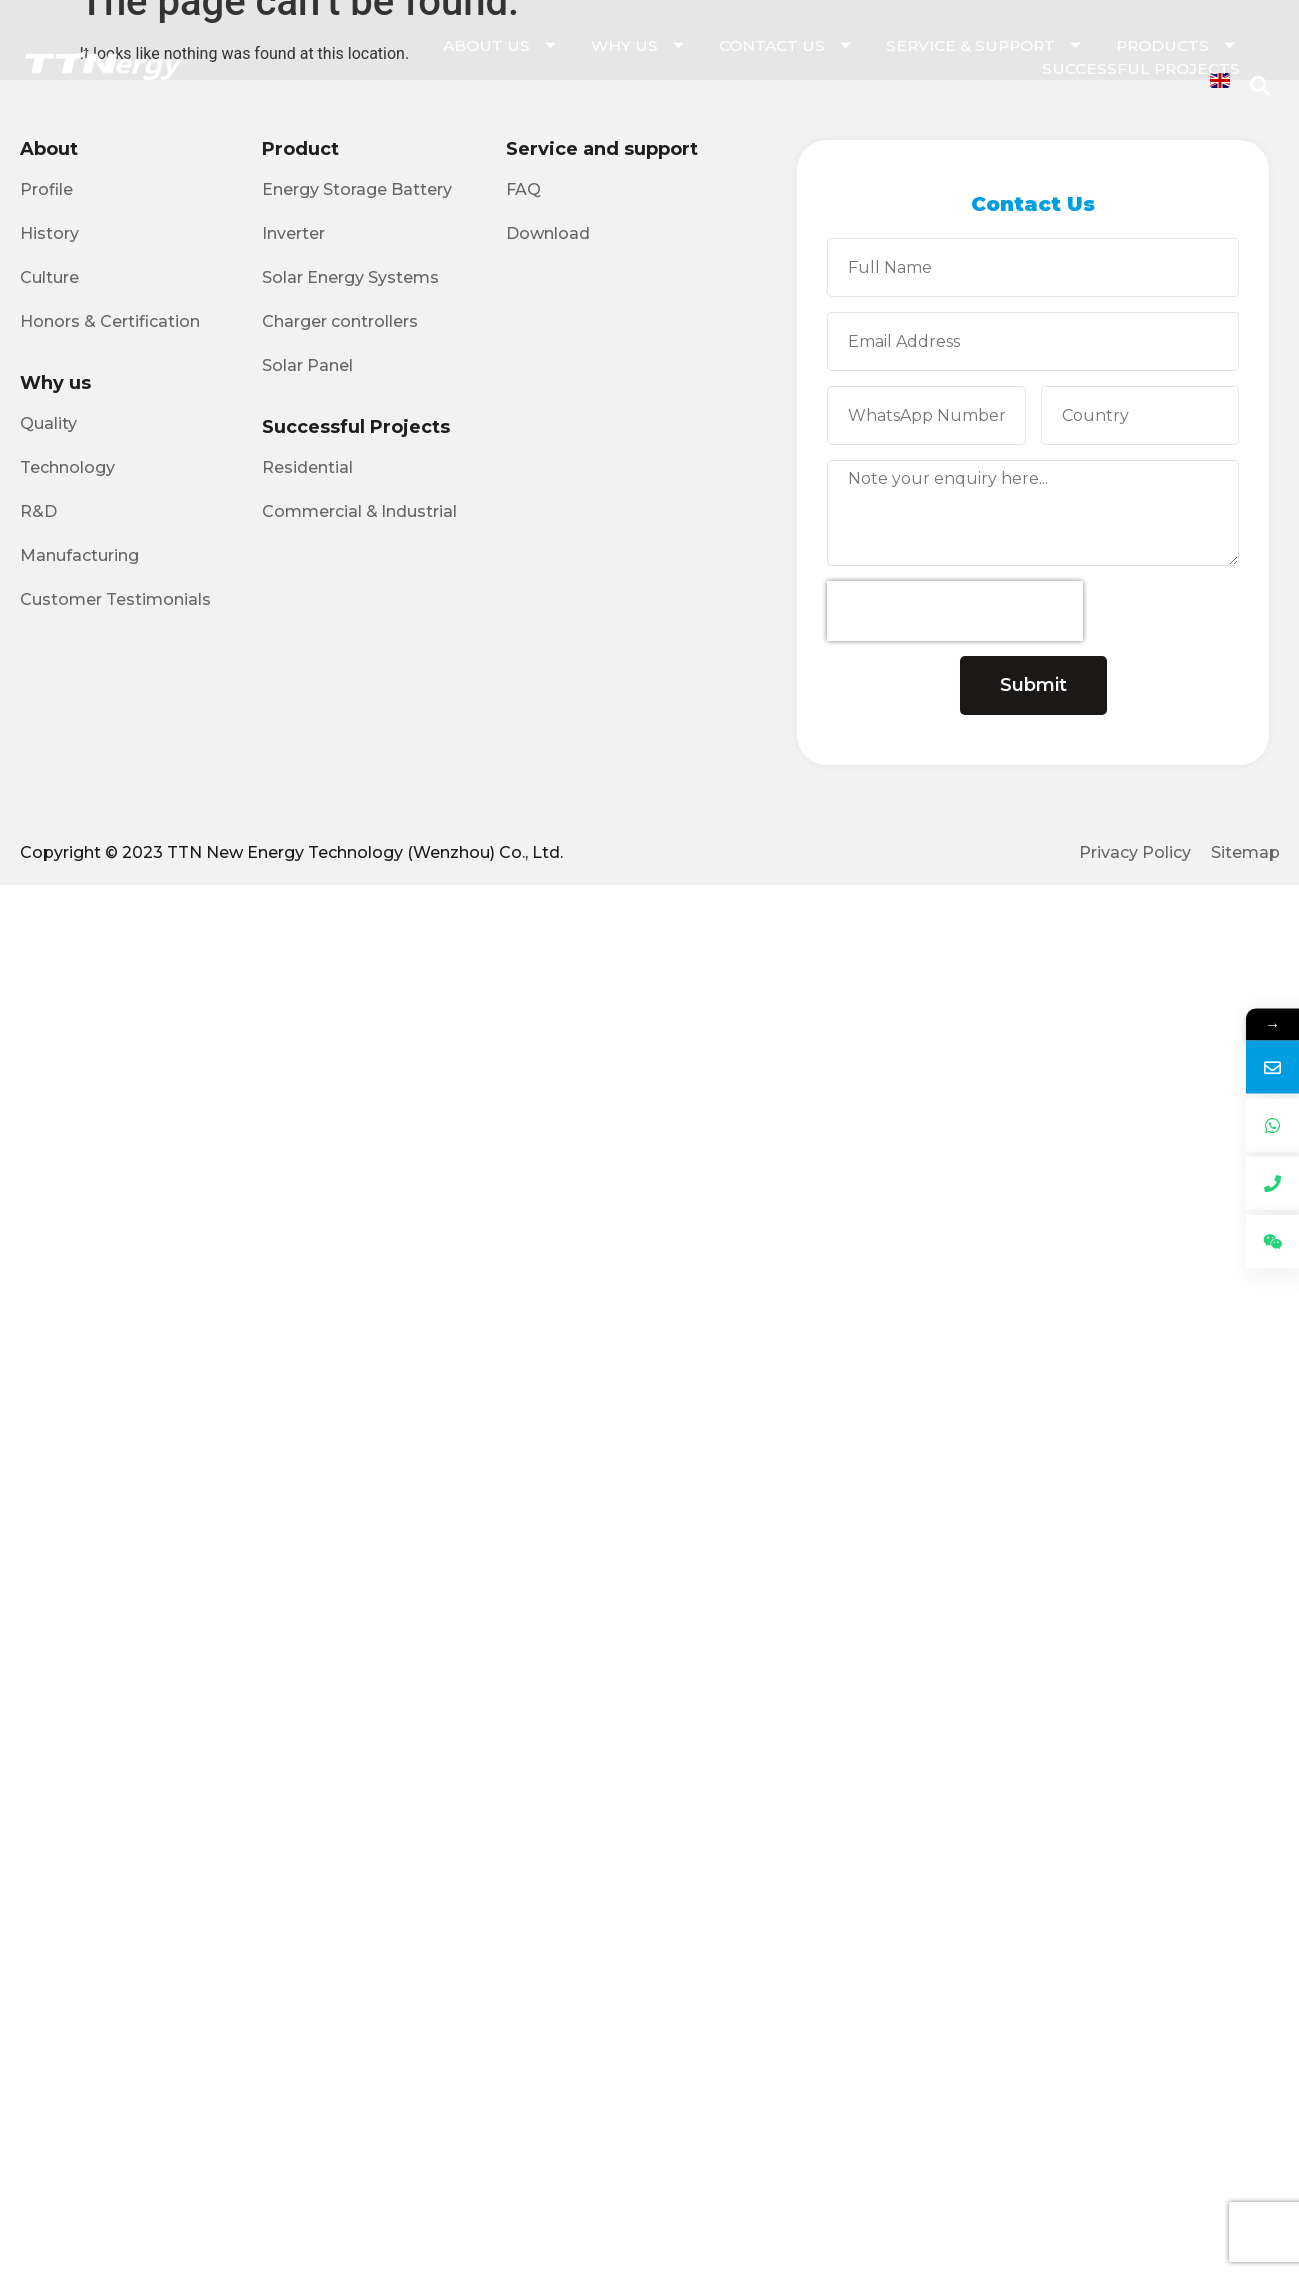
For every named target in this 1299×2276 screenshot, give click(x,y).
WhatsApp (1234, 1177)
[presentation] (955, 611)
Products (1178, 45)
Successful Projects (1141, 68)
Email (1235, 1121)
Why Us (640, 45)
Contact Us (787, 45)
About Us (502, 45)
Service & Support (986, 45)
